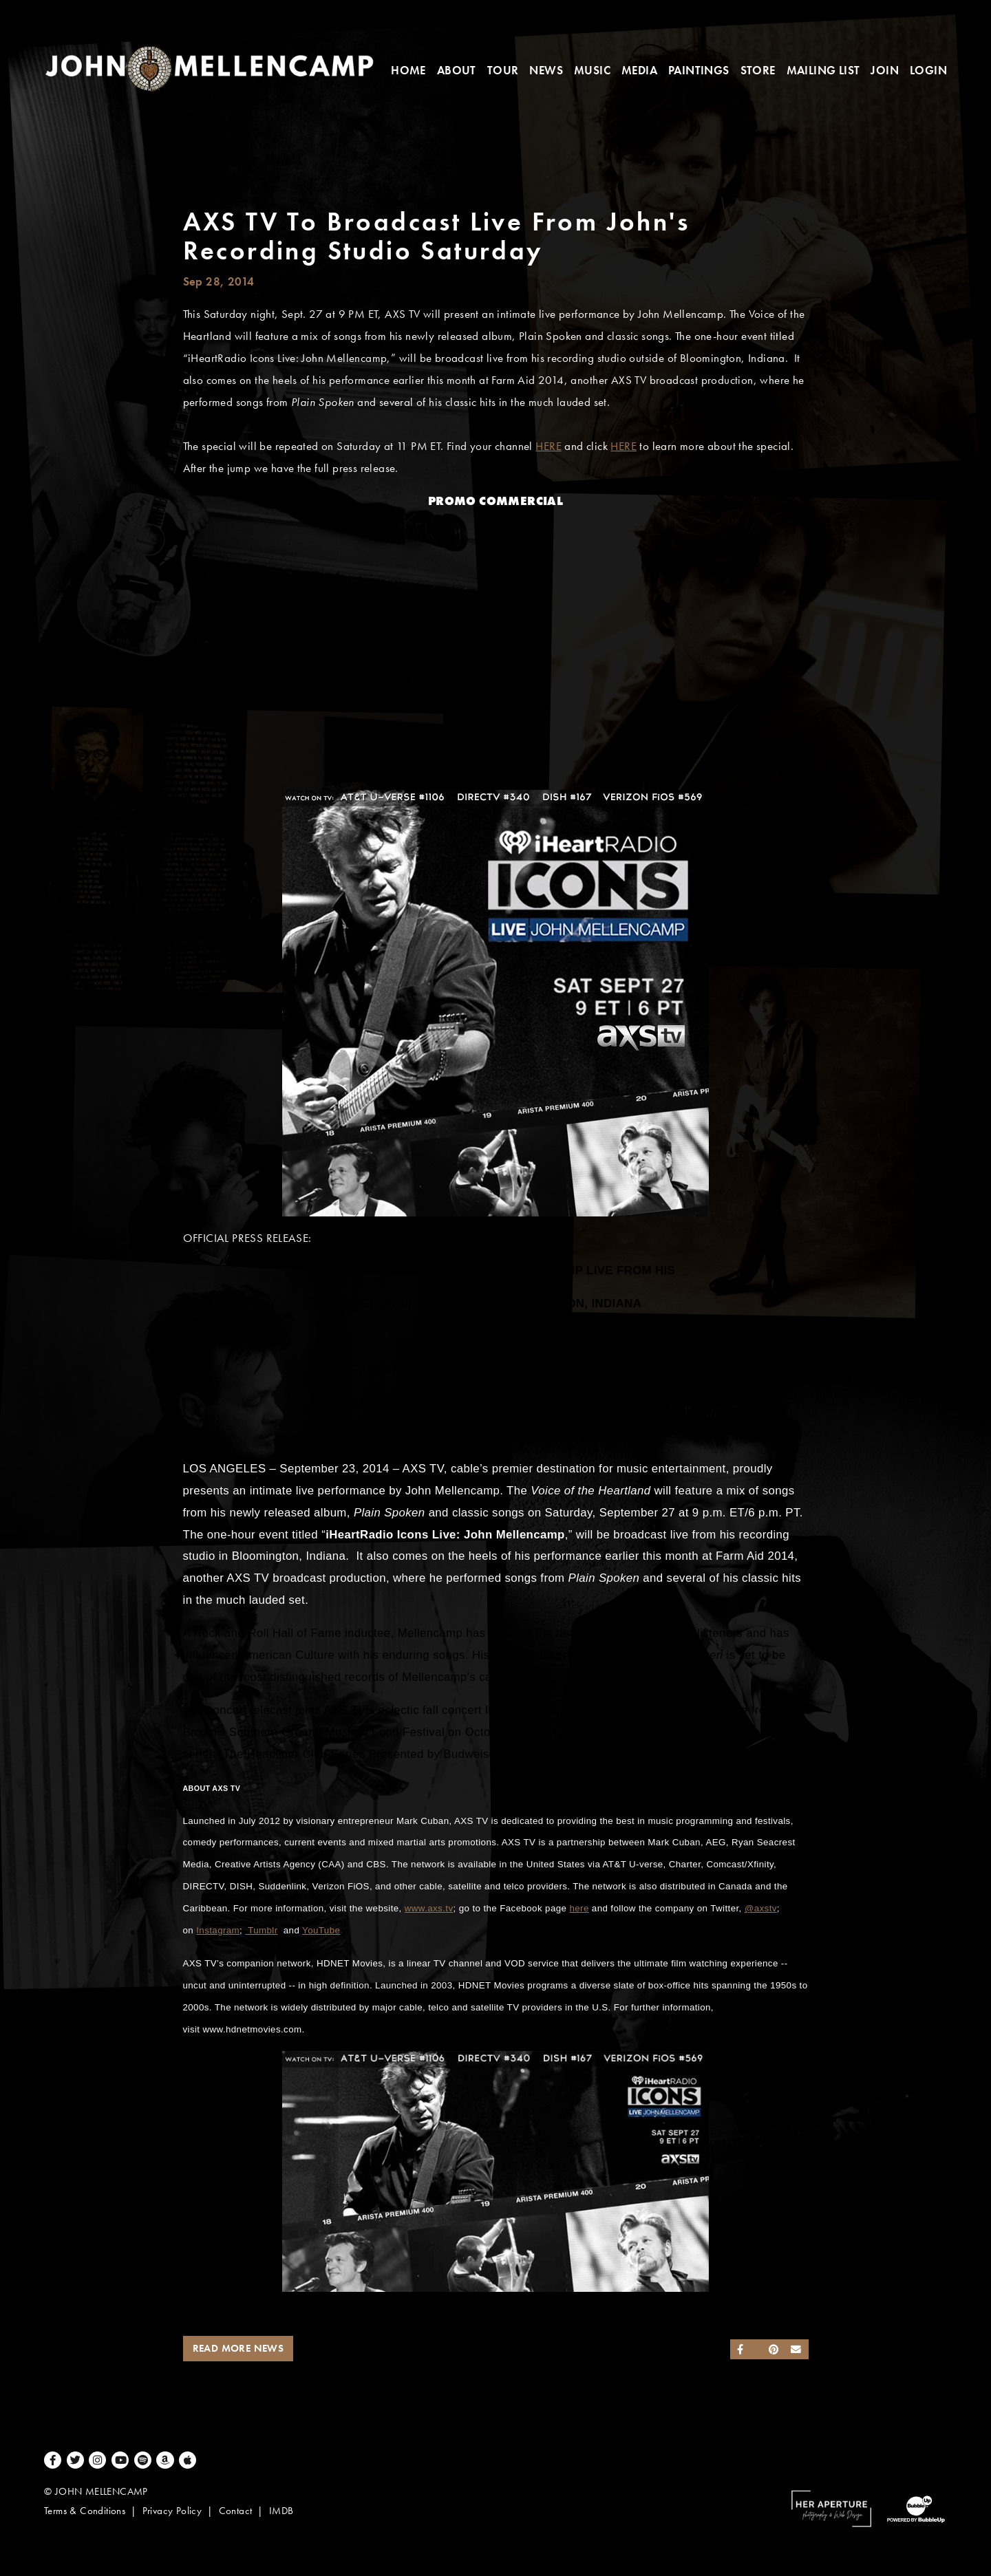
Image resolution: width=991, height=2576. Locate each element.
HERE (548, 446)
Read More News (238, 2348)
